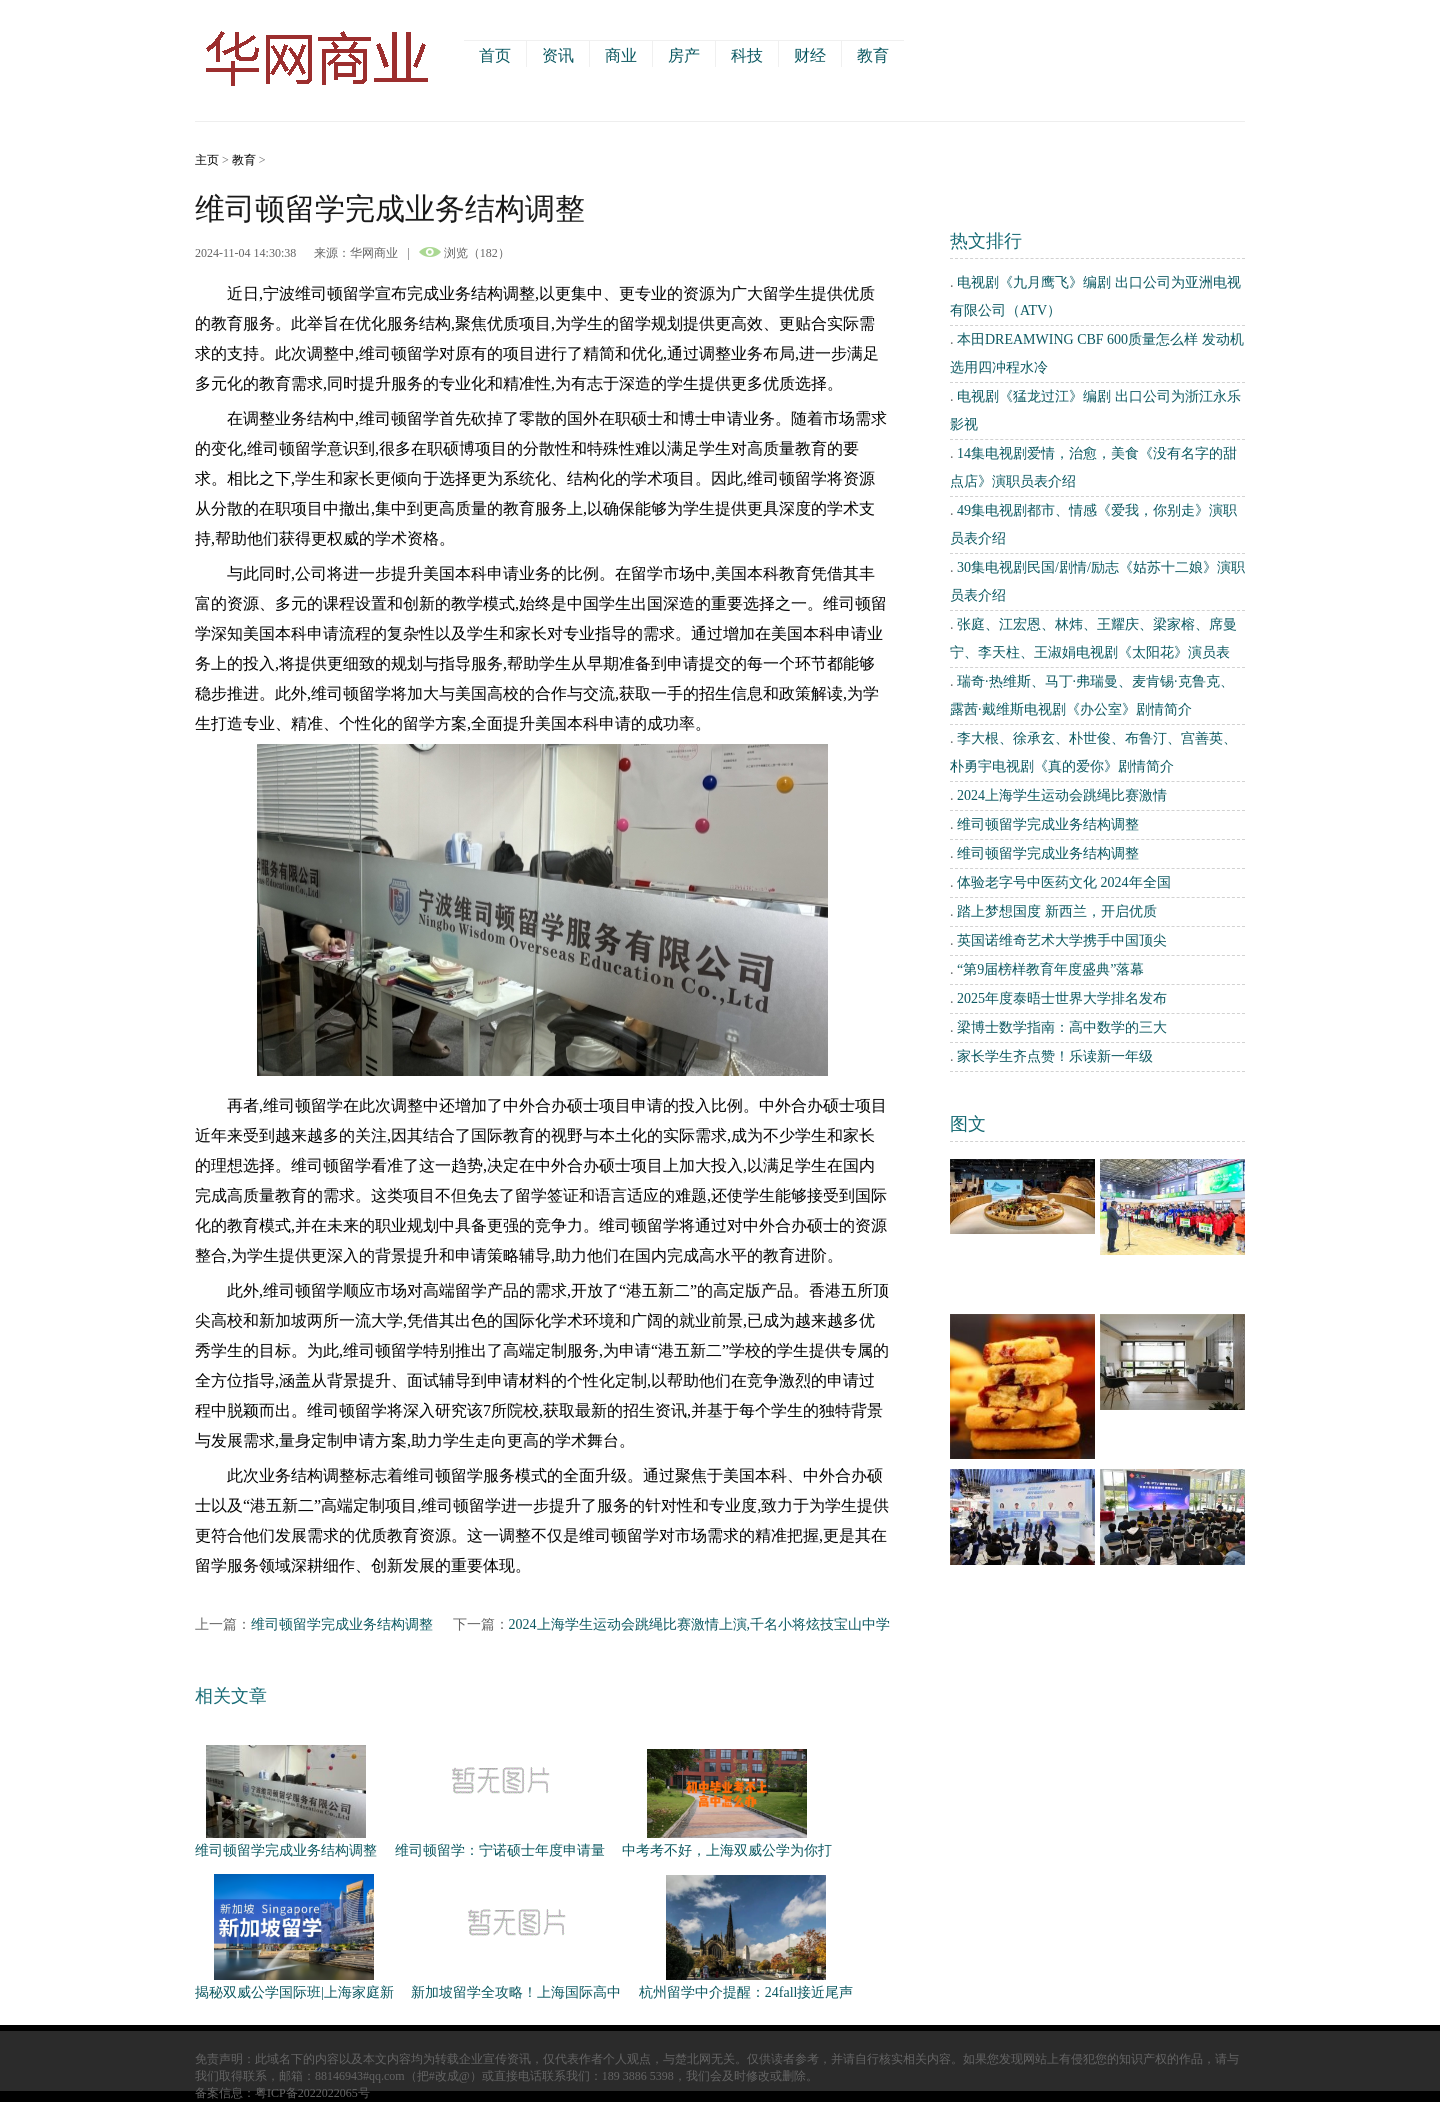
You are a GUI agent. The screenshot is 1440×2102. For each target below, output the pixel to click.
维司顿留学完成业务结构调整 (342, 1624)
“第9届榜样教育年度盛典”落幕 (1050, 969)
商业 (621, 55)
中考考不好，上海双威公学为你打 (727, 1850)
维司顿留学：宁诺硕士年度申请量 (500, 1850)
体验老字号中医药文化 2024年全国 (1064, 882)
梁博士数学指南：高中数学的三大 (1062, 1027)
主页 (207, 160)
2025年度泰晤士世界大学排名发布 (1062, 998)
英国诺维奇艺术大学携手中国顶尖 (1062, 940)
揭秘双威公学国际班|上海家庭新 (294, 1992)
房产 (684, 55)
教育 (873, 55)
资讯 (558, 55)
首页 (495, 55)
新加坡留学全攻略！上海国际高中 (516, 1992)
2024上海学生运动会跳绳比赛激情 (1062, 795)
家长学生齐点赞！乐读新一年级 (1055, 1056)
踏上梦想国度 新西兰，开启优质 (1057, 911)
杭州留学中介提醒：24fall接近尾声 (746, 1992)
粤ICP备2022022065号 (312, 2093)
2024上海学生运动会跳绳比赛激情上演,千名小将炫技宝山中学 (700, 1624)
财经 (810, 55)
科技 (747, 55)
